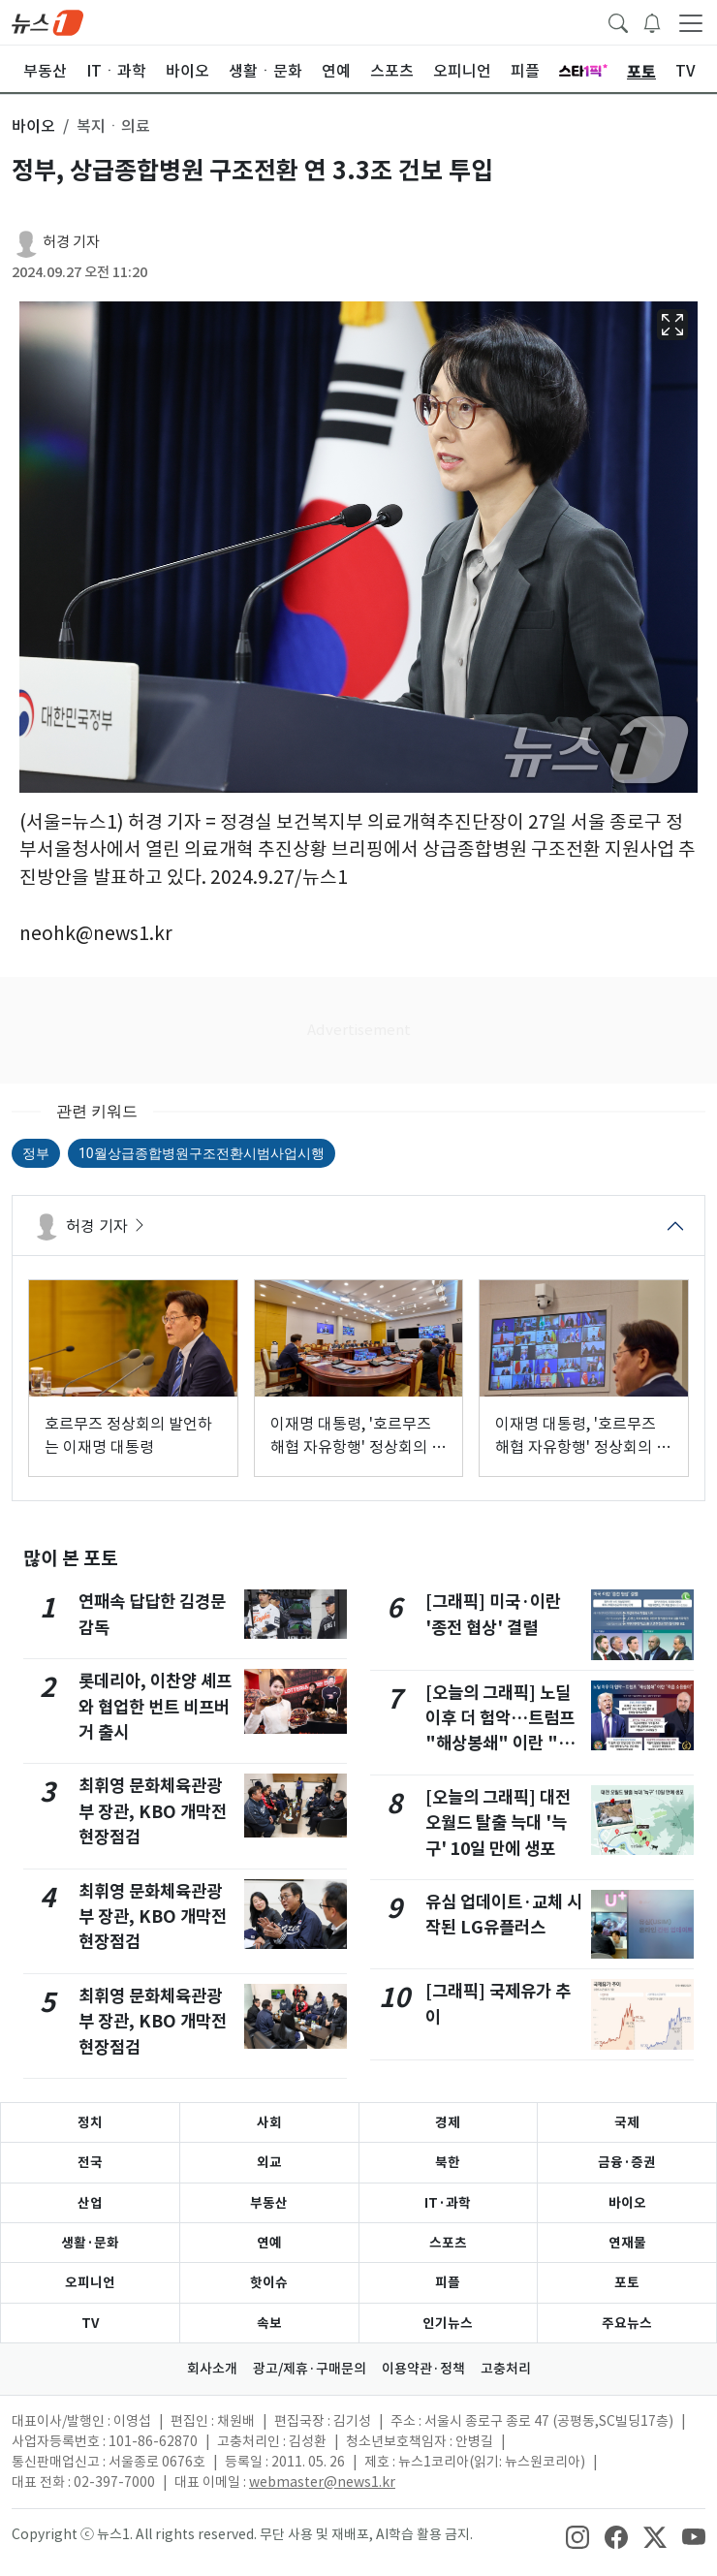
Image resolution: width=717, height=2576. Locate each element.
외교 (269, 2162)
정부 (35, 1153)
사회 (269, 2122)
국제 (626, 2122)
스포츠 (448, 2242)
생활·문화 (90, 2242)
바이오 (627, 2203)
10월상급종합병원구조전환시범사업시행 (201, 1153)
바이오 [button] (33, 126)
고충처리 (506, 2368)
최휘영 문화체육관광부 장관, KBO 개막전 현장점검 (152, 1811)
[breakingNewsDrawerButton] (652, 21)
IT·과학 (447, 2203)
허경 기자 (71, 242)
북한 (447, 2162)
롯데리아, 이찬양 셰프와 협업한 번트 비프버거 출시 (155, 1707)
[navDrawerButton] (690, 22)
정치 (90, 2122)
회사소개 (212, 2368)
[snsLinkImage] (577, 2536)
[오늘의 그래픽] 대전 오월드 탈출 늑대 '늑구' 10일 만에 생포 (498, 1823)
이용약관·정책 (423, 2368)
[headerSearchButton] (618, 21)
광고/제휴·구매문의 (309, 2368)
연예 (269, 2242)
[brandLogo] (47, 21)
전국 (90, 2162)
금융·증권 (627, 2162)
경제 (447, 2122)
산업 (90, 2203)
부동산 (269, 2203)
